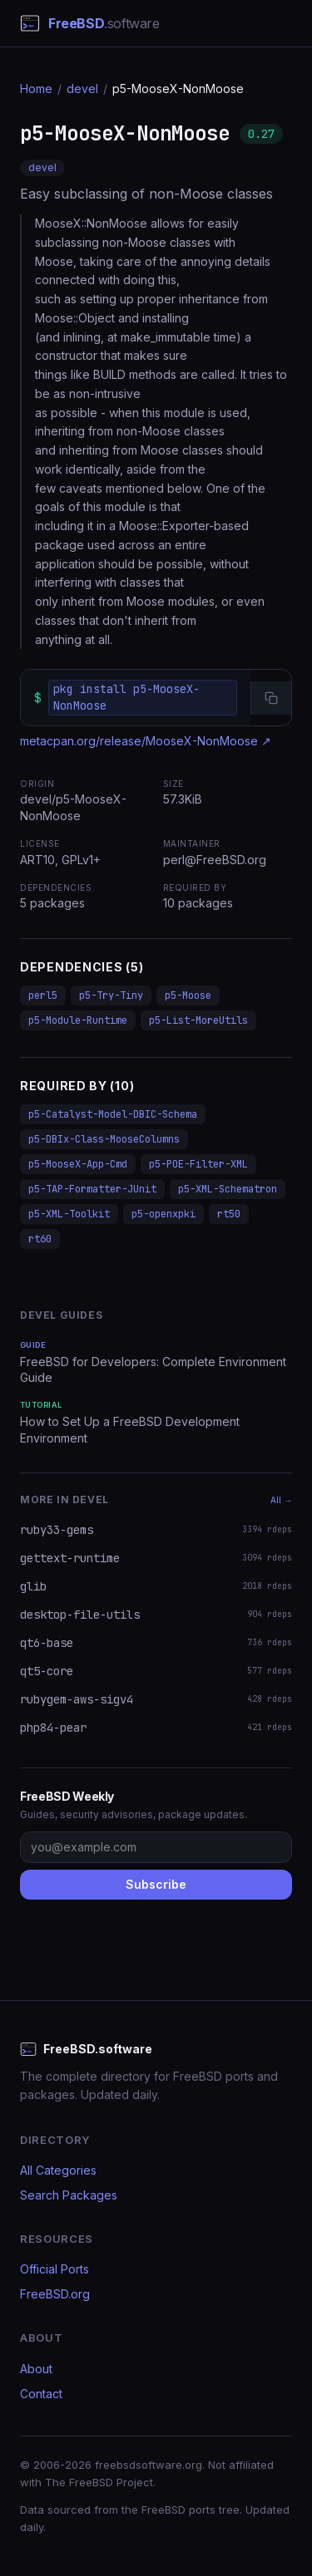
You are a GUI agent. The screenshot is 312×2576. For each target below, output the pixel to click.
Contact (41, 2394)
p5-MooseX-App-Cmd (77, 1164)
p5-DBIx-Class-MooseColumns (104, 1139)
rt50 (228, 1214)
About (36, 2369)
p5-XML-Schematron (227, 1189)
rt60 (40, 1239)
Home (36, 88)
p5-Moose (188, 995)
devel (82, 88)
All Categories (58, 2170)
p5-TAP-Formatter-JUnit (92, 1189)
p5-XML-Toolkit (69, 1214)
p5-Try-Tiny (111, 995)
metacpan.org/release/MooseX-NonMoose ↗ (145, 741)
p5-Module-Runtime (77, 1020)
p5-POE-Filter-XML (198, 1164)
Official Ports (54, 2269)
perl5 (42, 995)
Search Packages (68, 2195)
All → (281, 1500)
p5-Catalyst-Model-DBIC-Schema (112, 1114)
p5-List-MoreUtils (198, 1020)
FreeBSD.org (55, 2294)
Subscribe (156, 1884)
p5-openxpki (163, 1214)
